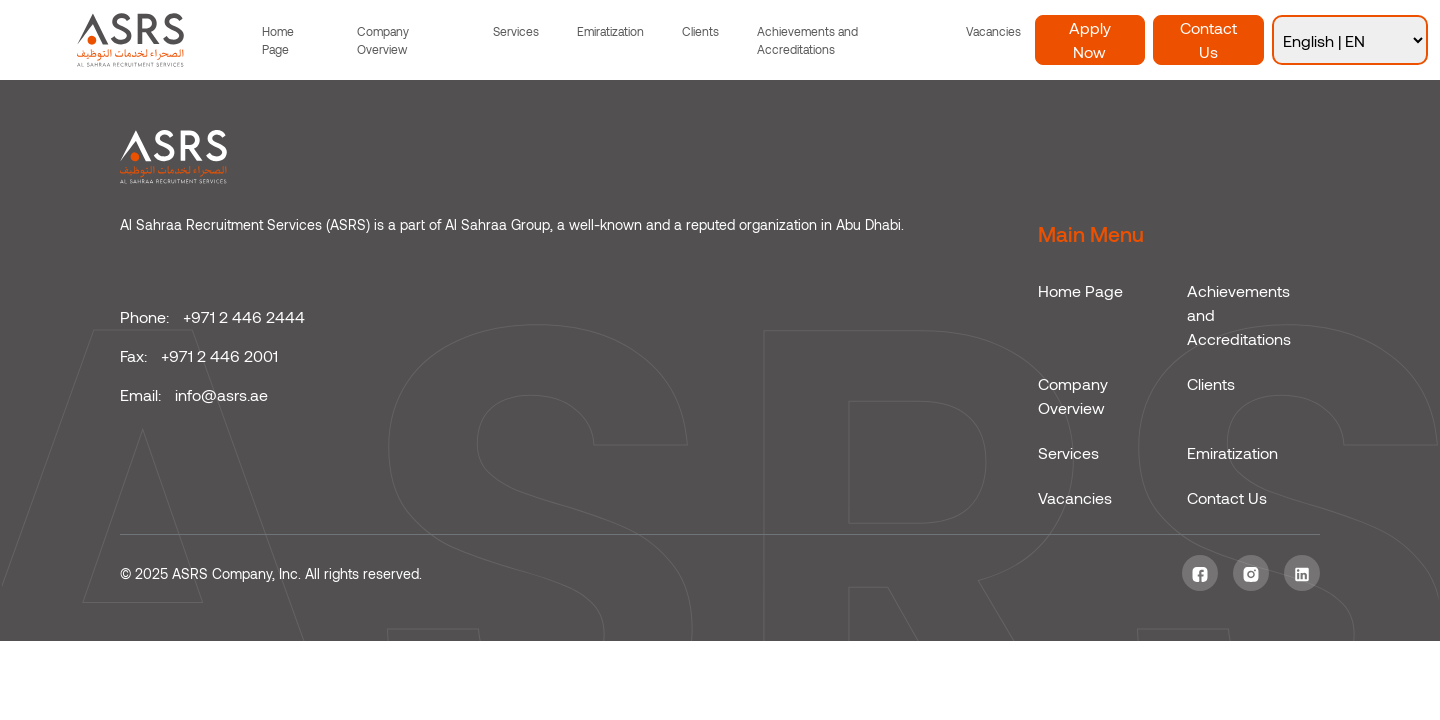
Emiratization (610, 31)
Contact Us (1208, 39)
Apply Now (1090, 39)
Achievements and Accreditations (807, 40)
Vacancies (993, 31)
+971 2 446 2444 (244, 316)
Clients (700, 31)
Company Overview (383, 40)
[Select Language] (1350, 40)
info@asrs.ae (221, 394)
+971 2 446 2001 (219, 355)
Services (516, 31)
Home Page (278, 40)
